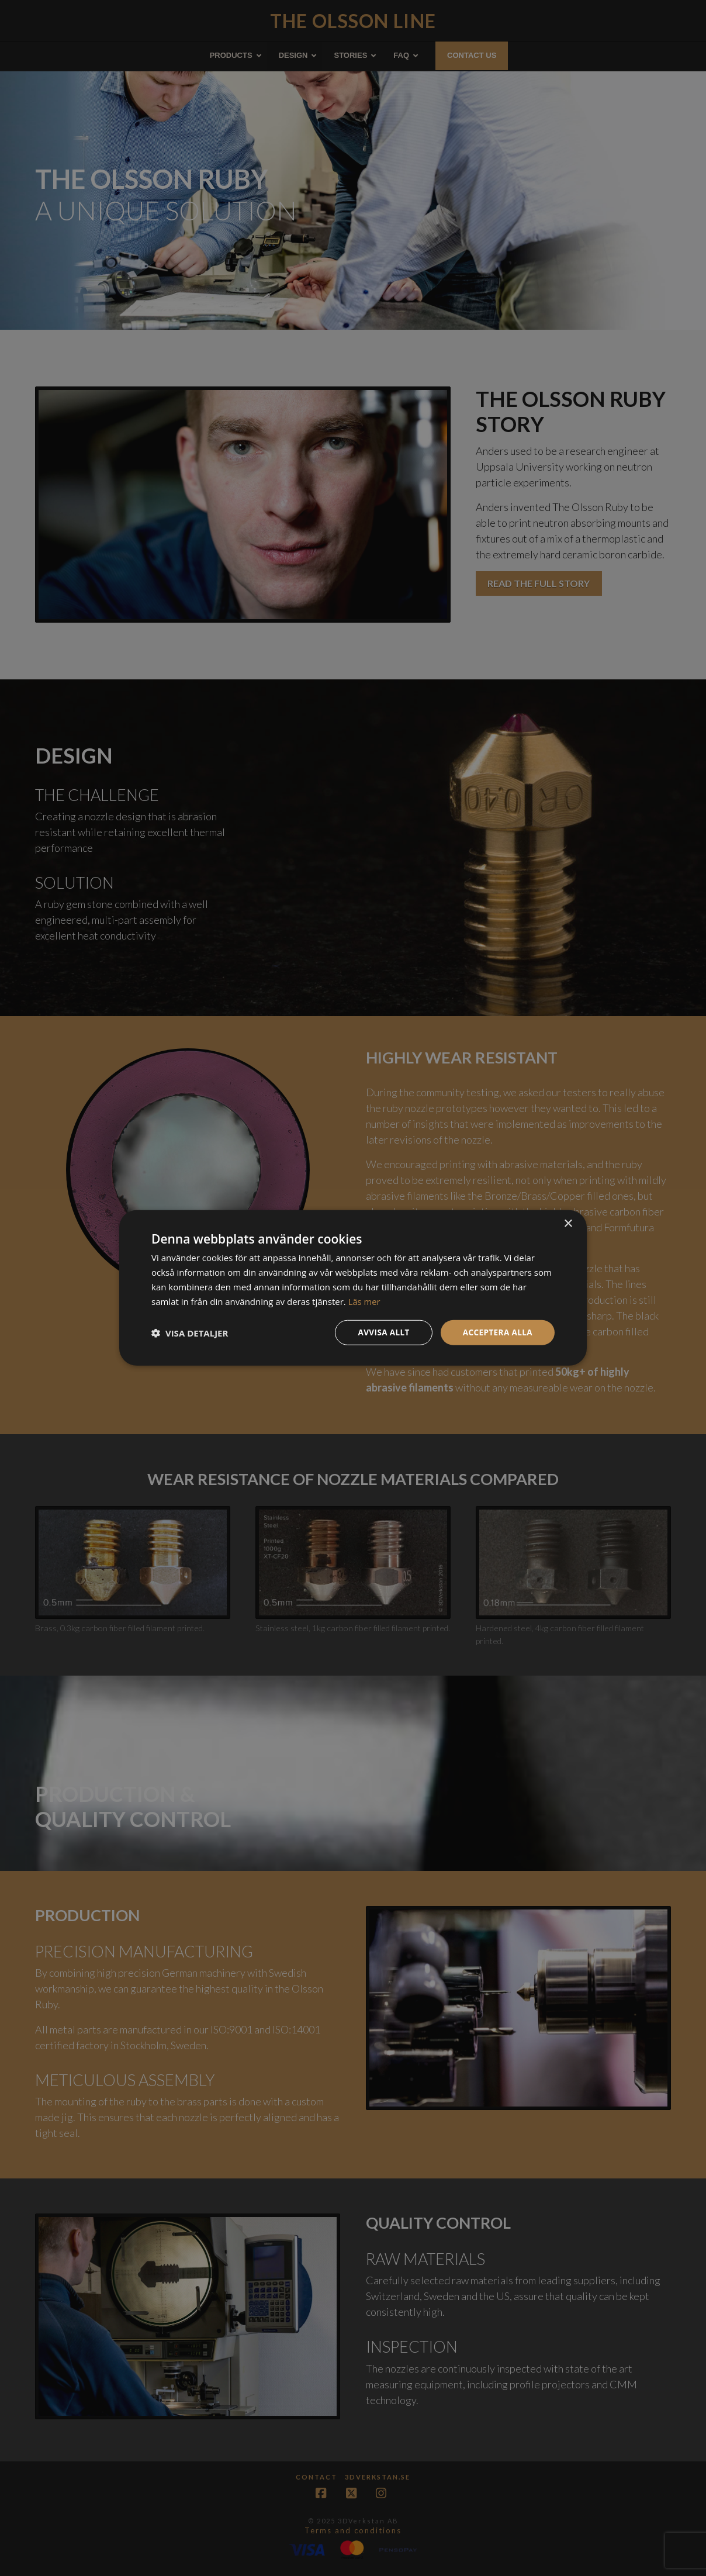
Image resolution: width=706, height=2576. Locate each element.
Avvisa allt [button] (380, 1332)
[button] (189, 1333)
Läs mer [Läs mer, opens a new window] (364, 1301)
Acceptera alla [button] (496, 1332)
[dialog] (353, 1288)
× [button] (567, 1223)
